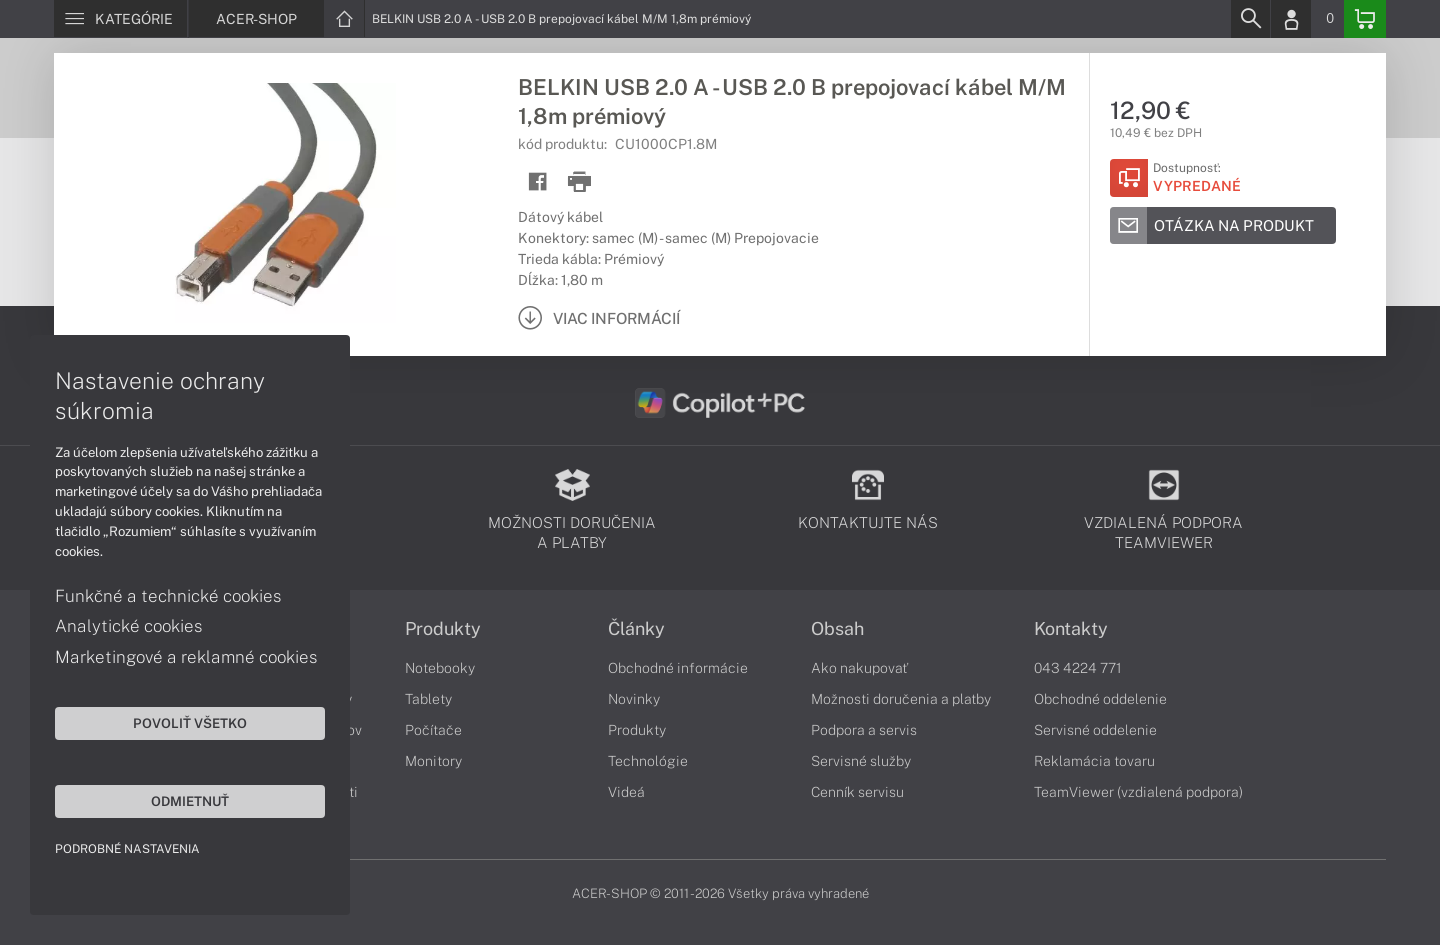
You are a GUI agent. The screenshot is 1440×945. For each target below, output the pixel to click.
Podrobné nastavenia (127, 849)
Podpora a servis (864, 730)
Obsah (837, 629)
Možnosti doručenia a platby (901, 699)
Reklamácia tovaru (1094, 761)
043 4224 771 (1078, 668)
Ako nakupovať (859, 668)
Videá (626, 792)
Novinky (634, 699)
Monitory (433, 761)
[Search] (1250, 19)
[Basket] (1365, 19)
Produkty (443, 629)
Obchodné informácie (678, 668)
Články (636, 629)
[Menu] (120, 19)
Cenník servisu (857, 792)
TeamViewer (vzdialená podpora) (1138, 792)
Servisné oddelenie (1095, 730)
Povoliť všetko (190, 723)
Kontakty (1071, 629)
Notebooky (440, 668)
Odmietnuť (190, 801)
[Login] (1291, 19)
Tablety (428, 699)
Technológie (648, 761)
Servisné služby (861, 761)
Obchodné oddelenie (1100, 699)
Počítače (433, 730)
